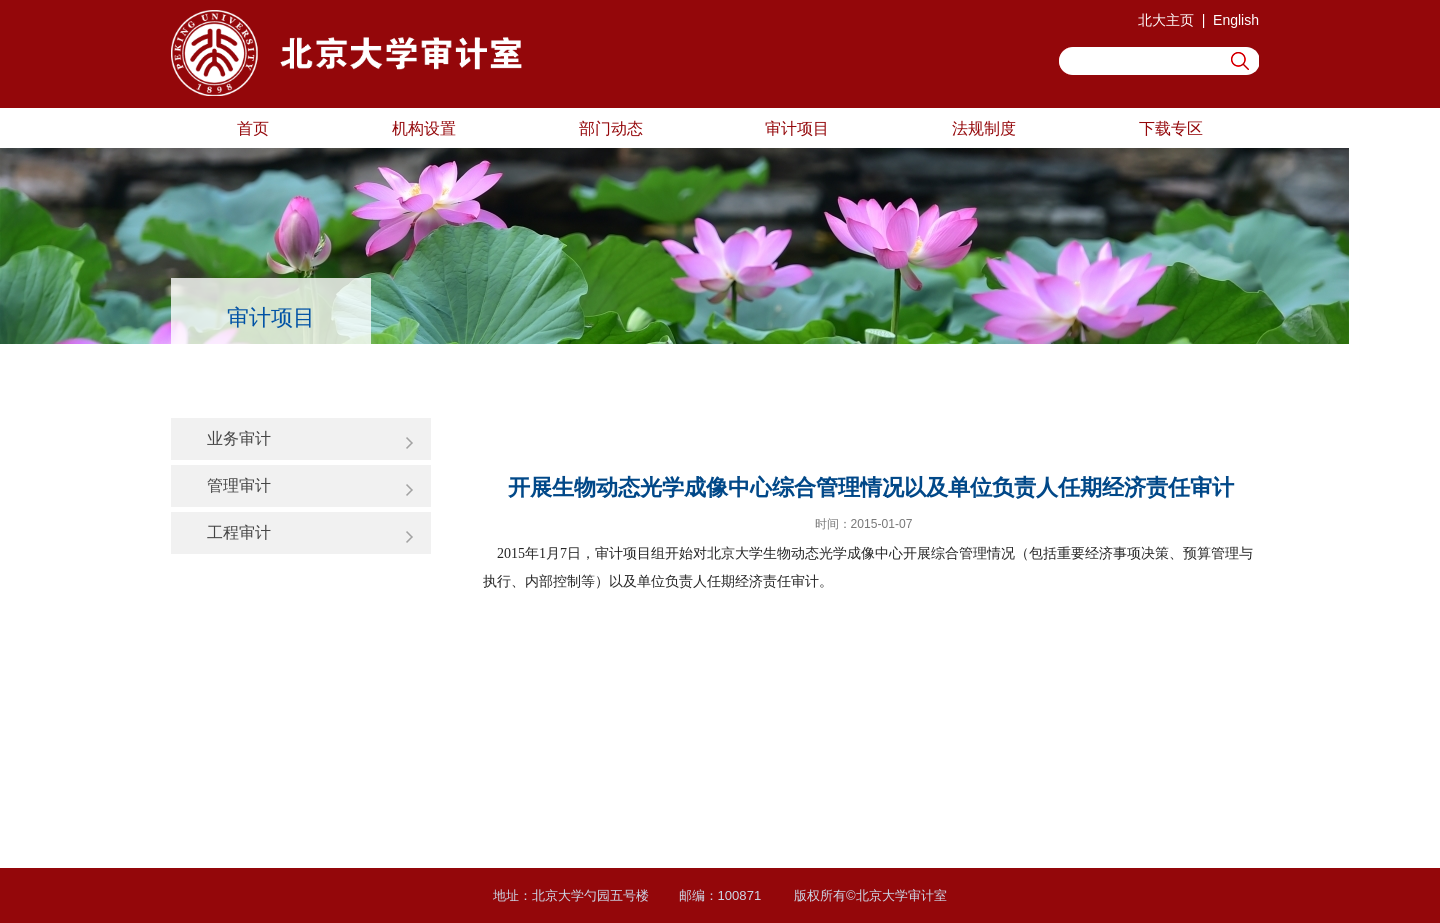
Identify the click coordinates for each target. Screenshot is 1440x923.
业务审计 (239, 438)
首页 (253, 128)
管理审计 (239, 485)
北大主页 (1166, 20)
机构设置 (424, 128)
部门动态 (611, 128)
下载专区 (1171, 128)
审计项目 (797, 128)
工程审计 (239, 532)
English (1236, 20)
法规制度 (984, 128)
